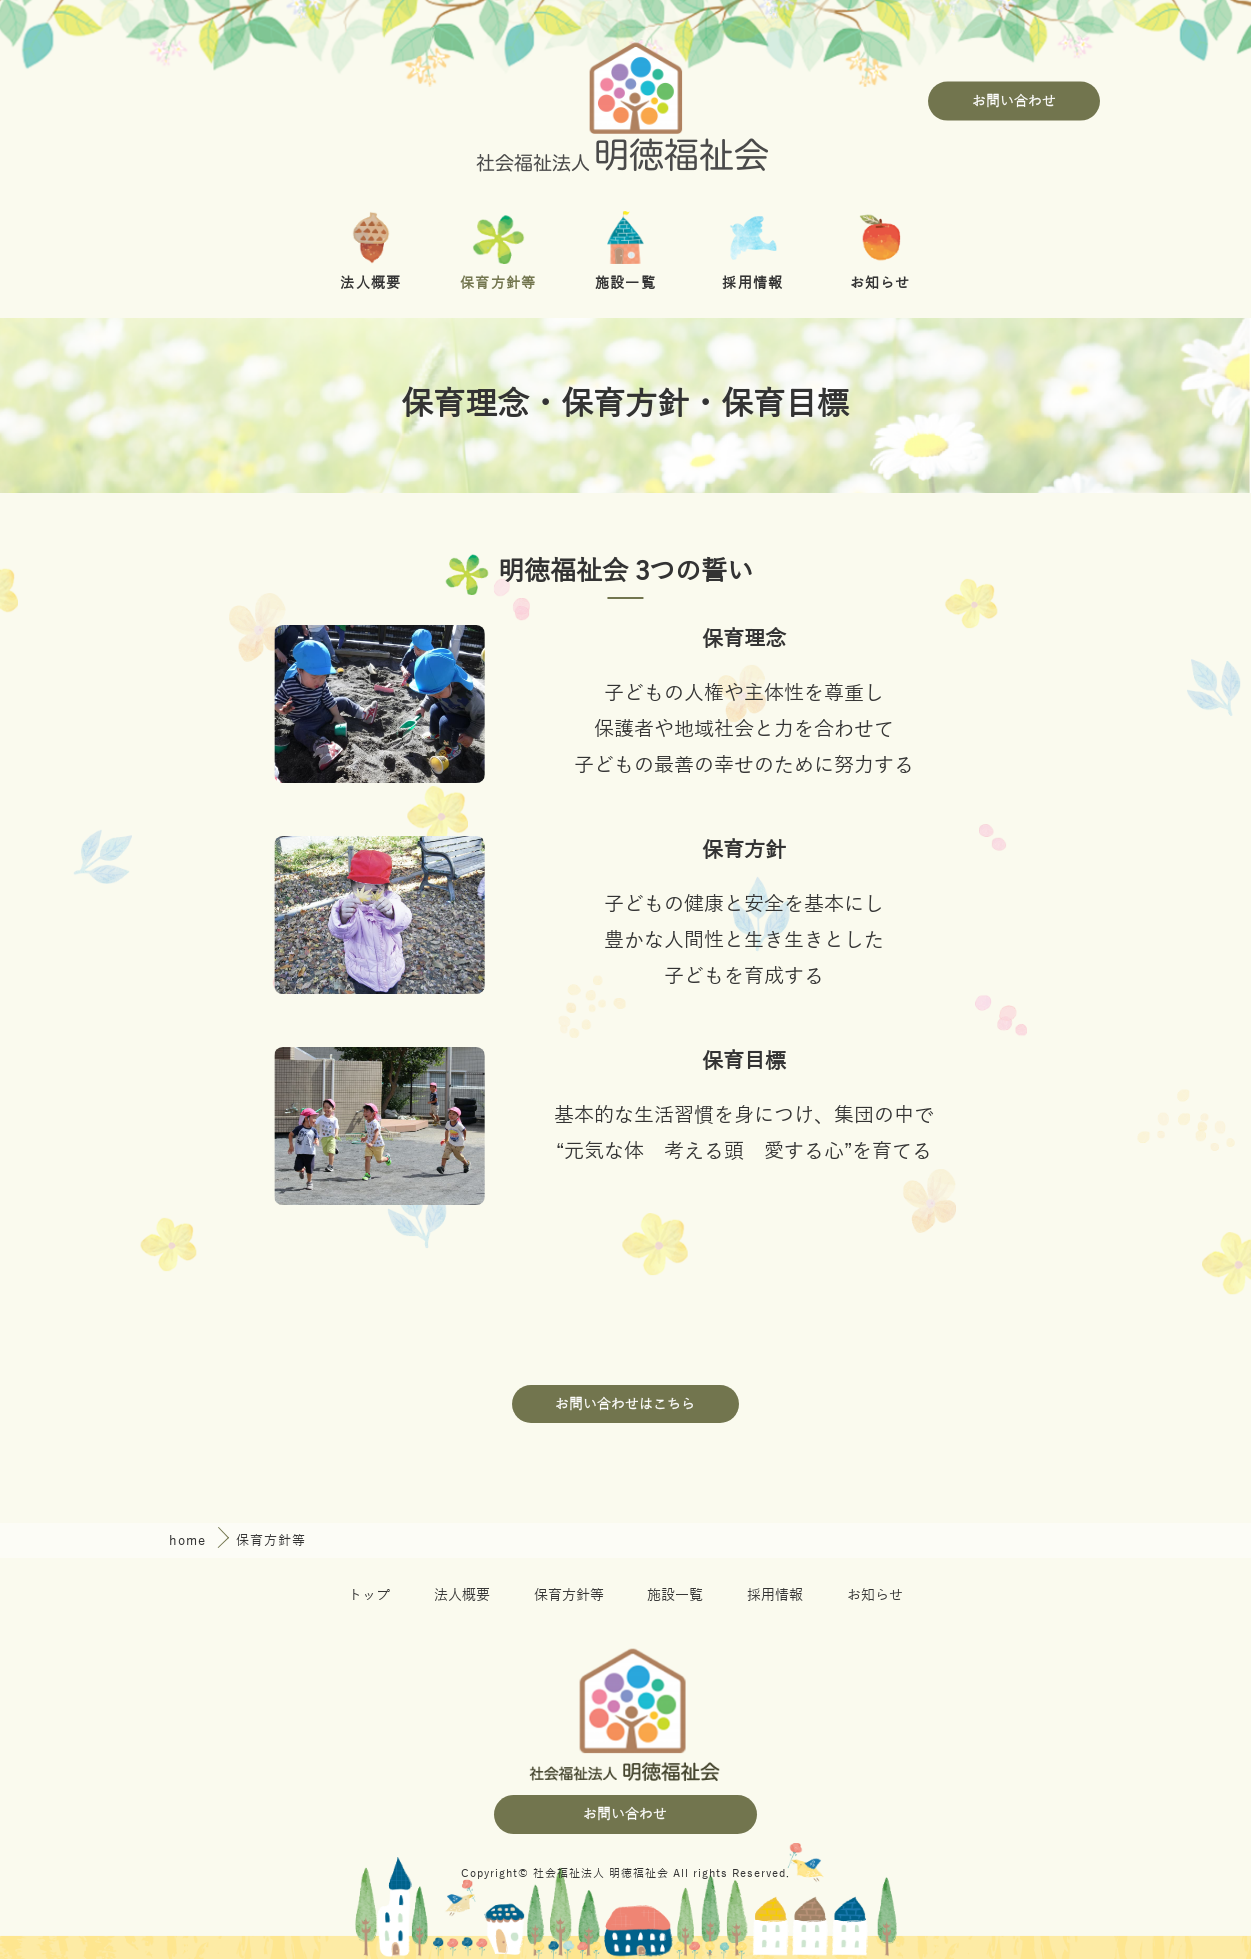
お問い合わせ (1014, 101)
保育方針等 (569, 1595)
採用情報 (775, 1595)
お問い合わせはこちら (625, 1404)
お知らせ (875, 1595)
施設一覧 (675, 1595)
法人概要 (462, 1595)
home (190, 1540)
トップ (369, 1595)
